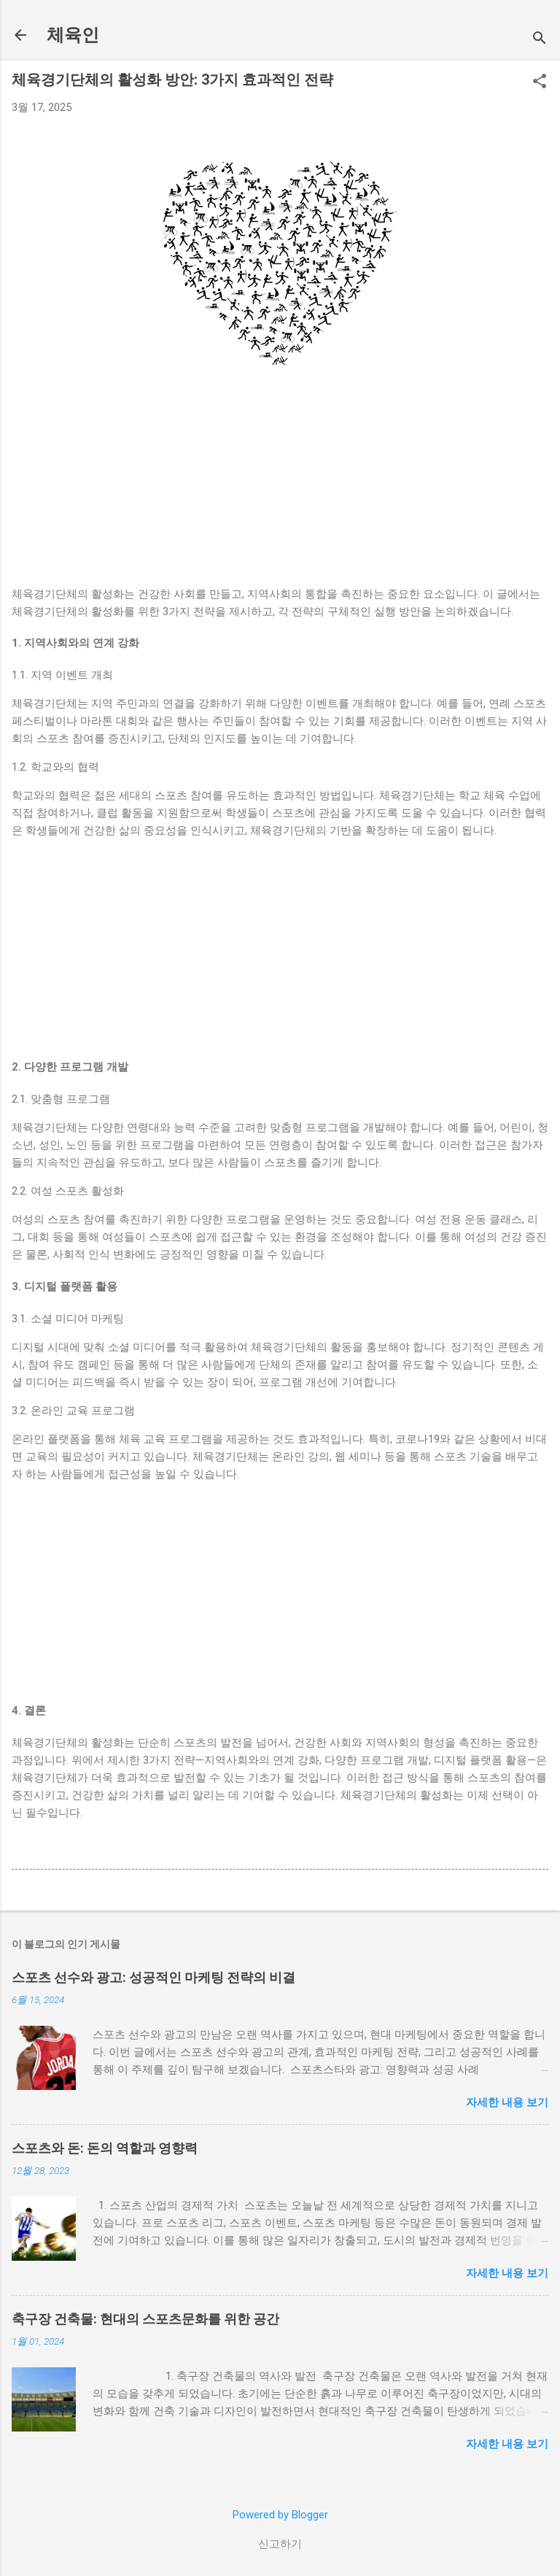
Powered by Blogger (280, 2514)
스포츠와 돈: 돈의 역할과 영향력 (105, 2148)
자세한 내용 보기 (507, 2102)
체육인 (73, 35)
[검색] (539, 40)
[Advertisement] (280, 483)
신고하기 (280, 2543)
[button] (539, 82)
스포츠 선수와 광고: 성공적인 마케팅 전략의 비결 (153, 1977)
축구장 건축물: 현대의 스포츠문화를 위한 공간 (145, 2318)
